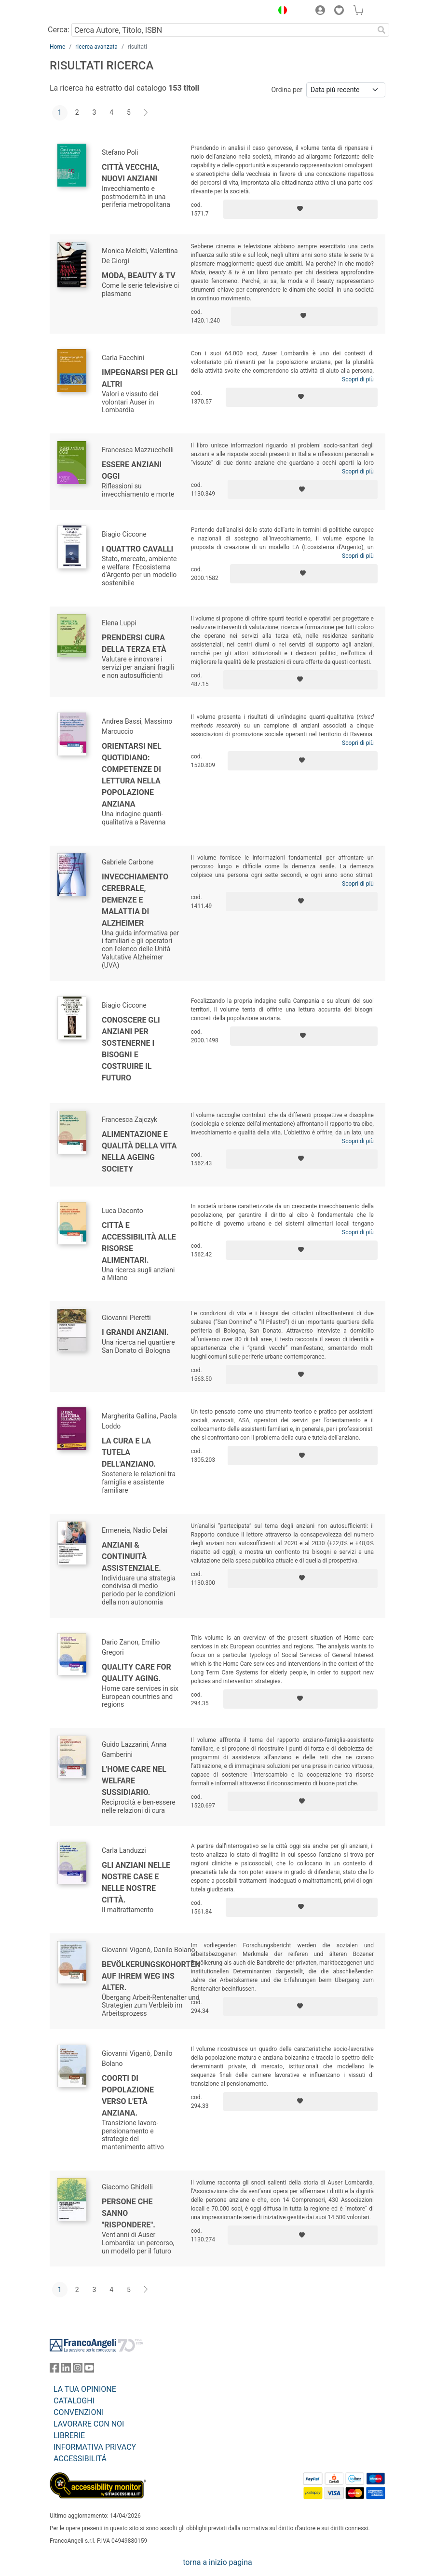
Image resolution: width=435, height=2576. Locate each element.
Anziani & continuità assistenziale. (131, 1556)
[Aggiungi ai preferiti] (300, 209)
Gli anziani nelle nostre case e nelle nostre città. (136, 1882)
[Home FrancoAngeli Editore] (82, 11)
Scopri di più (358, 379)
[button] (280, 11)
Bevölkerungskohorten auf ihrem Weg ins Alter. (151, 1976)
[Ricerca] (381, 30)
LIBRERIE (69, 2435)
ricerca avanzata (96, 46)
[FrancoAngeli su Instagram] (77, 2369)
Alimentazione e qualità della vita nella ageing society (139, 1151)
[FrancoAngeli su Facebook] (54, 2369)
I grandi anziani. (135, 1332)
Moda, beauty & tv (139, 275)
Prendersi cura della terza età (134, 643)
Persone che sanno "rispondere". (128, 2213)
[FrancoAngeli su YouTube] (89, 2369)
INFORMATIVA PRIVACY (95, 2447)
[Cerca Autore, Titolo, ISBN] (222, 30)
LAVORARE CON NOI (89, 2423)
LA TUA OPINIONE (85, 2389)
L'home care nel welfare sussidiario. (134, 1781)
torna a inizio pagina (217, 2562)
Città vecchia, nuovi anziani (131, 172)
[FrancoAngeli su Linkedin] (66, 2369)
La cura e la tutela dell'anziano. (129, 1452)
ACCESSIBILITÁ (80, 2458)
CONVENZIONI (79, 2412)
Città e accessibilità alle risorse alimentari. (139, 1243)
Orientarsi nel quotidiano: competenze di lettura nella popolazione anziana (132, 775)
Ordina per (287, 90)
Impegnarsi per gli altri (140, 378)
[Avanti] (146, 113)
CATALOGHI (74, 2400)
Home (57, 46)
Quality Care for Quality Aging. (136, 1672)
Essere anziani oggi (132, 470)
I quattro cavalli (137, 548)
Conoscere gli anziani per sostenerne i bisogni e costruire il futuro (131, 1048)
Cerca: (58, 29)
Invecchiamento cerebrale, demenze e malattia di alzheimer (135, 900)
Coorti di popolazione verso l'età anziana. (128, 2095)
